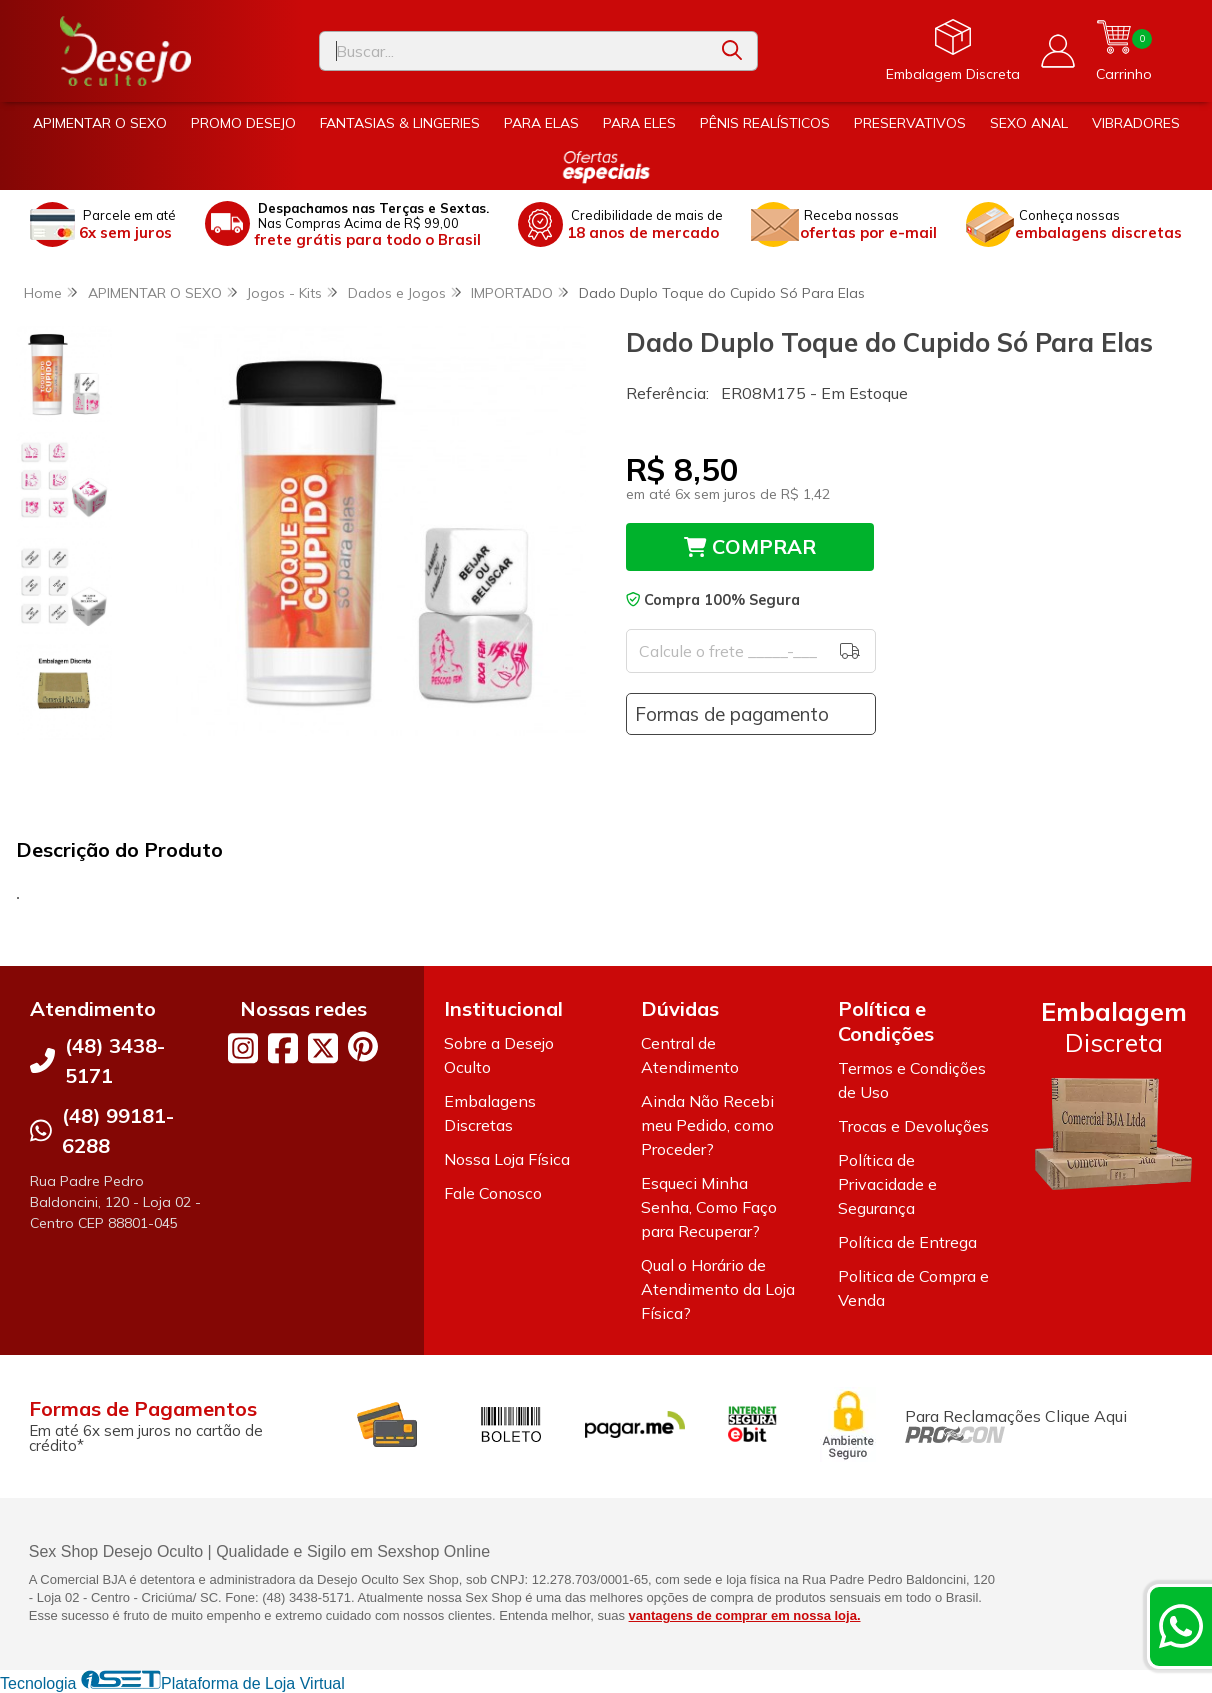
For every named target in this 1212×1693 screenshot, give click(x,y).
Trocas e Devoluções (913, 1126)
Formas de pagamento (732, 714)
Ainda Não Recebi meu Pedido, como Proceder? (707, 1125)
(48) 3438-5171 (115, 1060)
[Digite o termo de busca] (513, 51)
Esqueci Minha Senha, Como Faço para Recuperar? (709, 1207)
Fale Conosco (493, 1193)
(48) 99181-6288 (118, 1130)
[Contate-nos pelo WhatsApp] (1181, 1626)
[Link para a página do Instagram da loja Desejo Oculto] (243, 1048)
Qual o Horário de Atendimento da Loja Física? (718, 1289)
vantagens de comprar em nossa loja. (745, 1615)
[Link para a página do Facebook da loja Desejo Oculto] (283, 1048)
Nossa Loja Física (507, 1159)
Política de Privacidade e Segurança (887, 1184)
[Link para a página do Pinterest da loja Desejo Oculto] (363, 1046)
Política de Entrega (907, 1242)
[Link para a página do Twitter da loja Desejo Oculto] (323, 1048)
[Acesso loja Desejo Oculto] (1058, 51)
